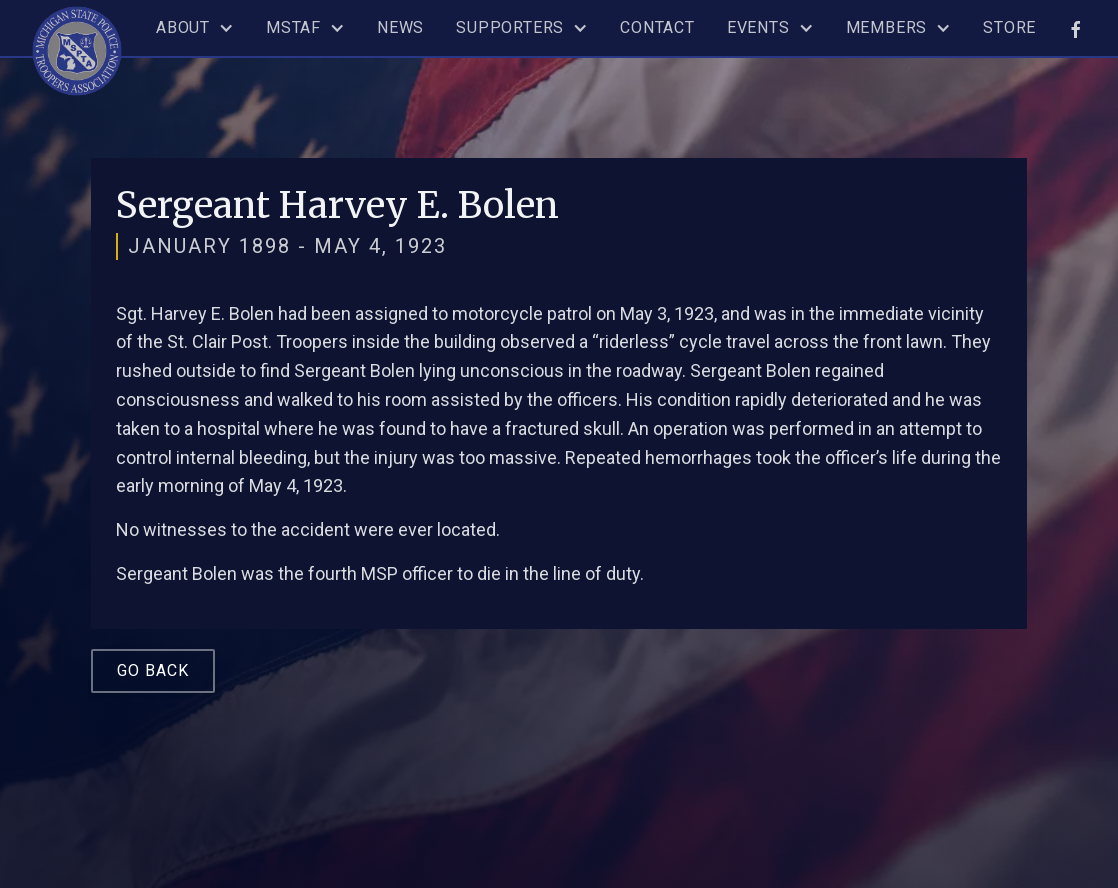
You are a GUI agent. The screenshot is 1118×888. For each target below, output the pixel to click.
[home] (77, 48)
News (400, 27)
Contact (657, 27)
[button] (195, 28)
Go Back (153, 670)
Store (1009, 27)
